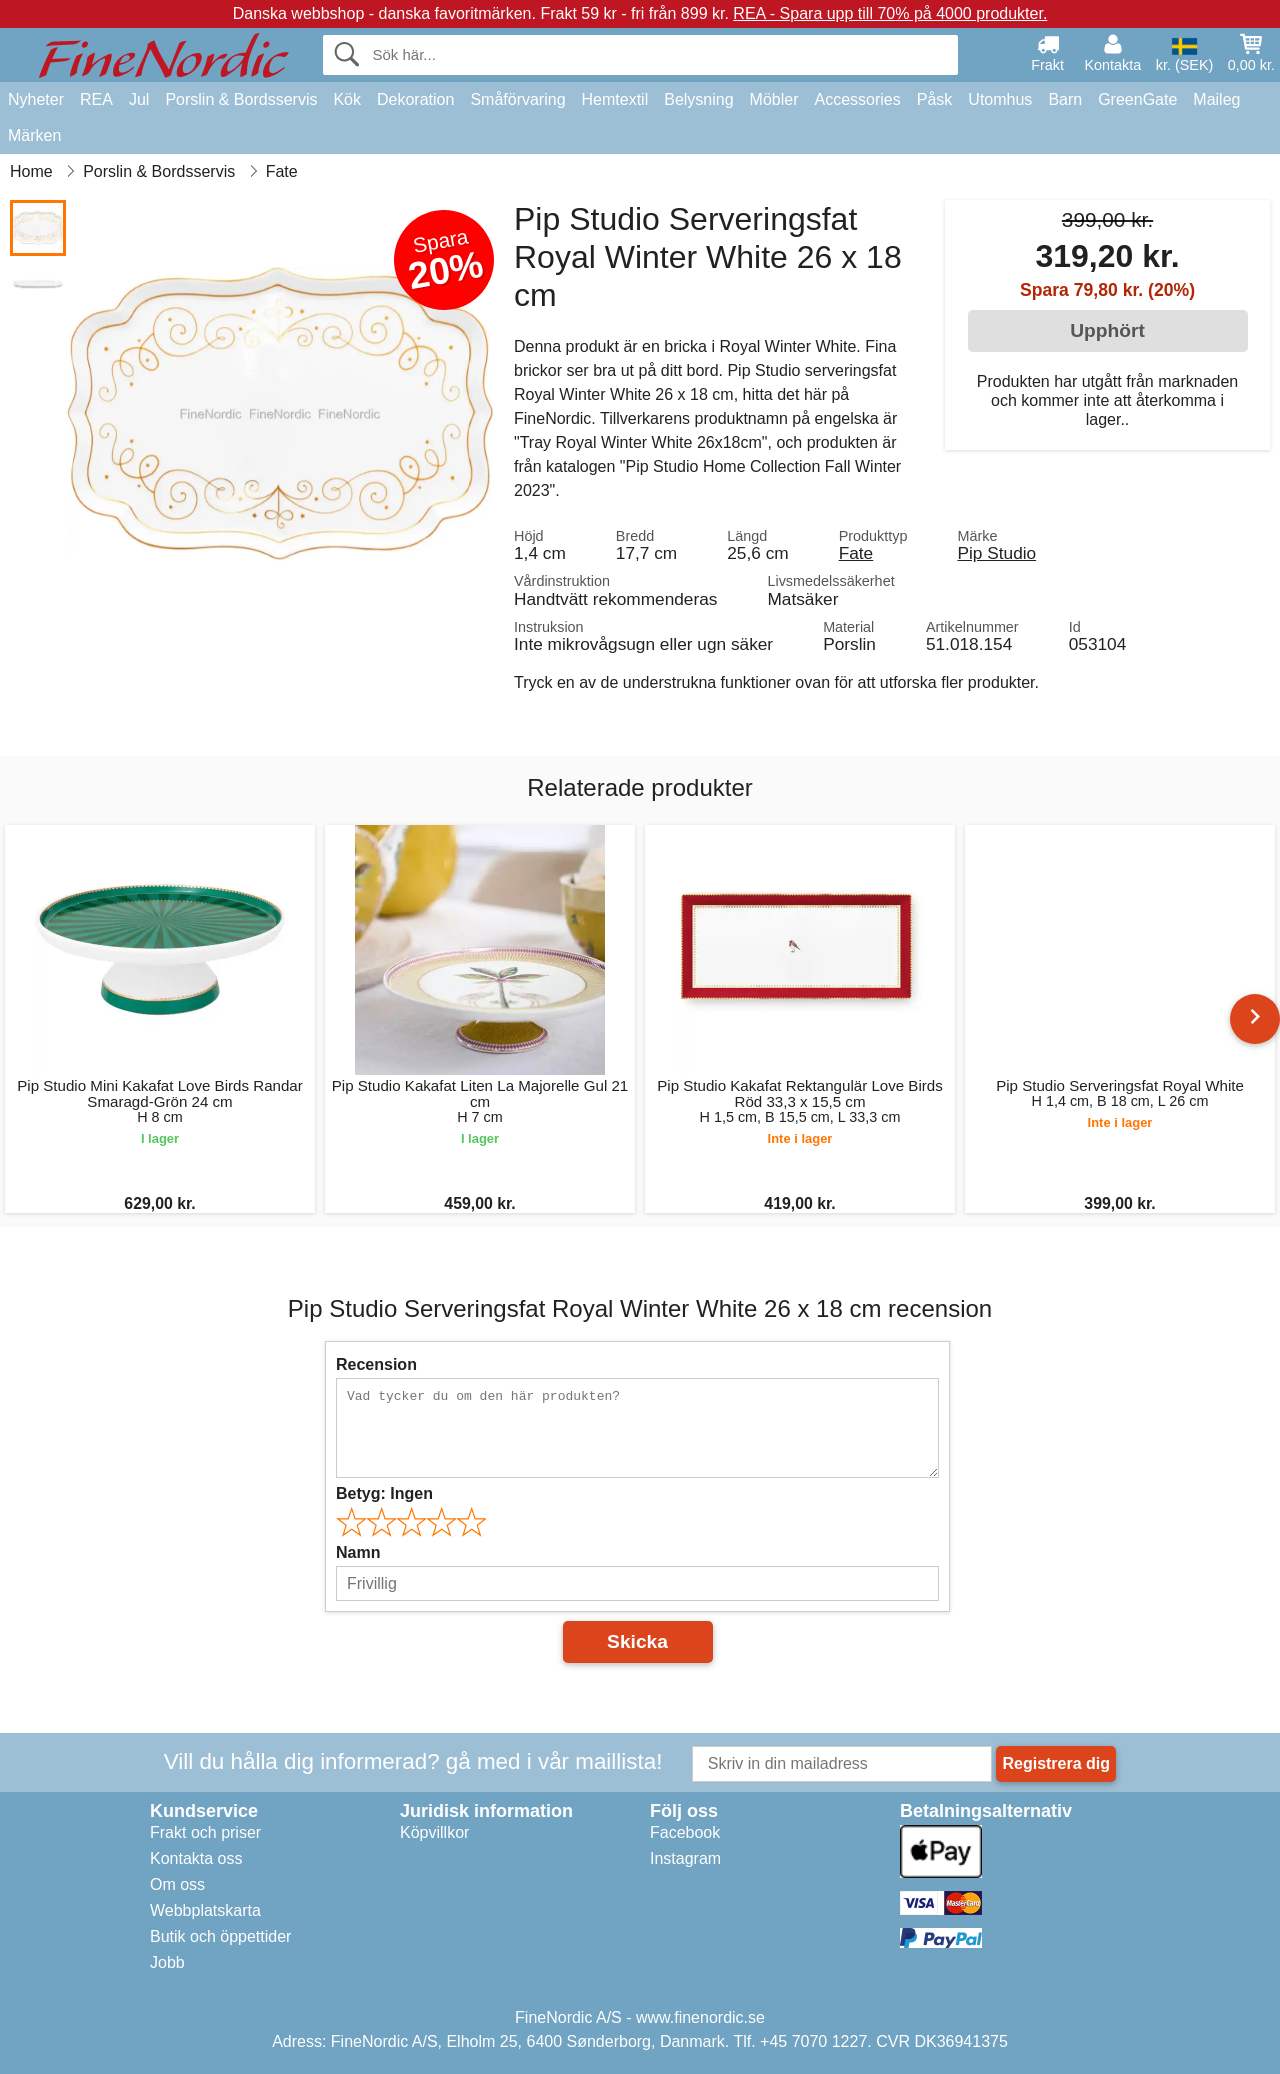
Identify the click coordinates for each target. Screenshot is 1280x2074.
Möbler (774, 99)
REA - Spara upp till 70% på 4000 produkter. (890, 13)
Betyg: (384, 1493)
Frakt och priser (205, 1832)
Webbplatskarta (205, 1910)
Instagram (685, 1858)
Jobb (167, 1962)
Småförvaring (517, 99)
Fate (856, 553)
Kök (347, 99)
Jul (139, 99)
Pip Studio (996, 553)
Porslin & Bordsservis (241, 99)
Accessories (858, 99)
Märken (34, 135)
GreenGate (1137, 99)
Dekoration (415, 99)
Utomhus (1000, 99)
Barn (1065, 99)
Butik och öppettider (220, 1936)
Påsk (935, 99)
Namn (358, 1552)
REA (96, 99)
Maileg (1216, 99)
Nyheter (36, 99)
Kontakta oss (196, 1858)
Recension (376, 1364)
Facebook (685, 1832)
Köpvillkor (434, 1832)
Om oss (177, 1884)
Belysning (698, 99)
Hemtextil (615, 99)
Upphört (1107, 330)
